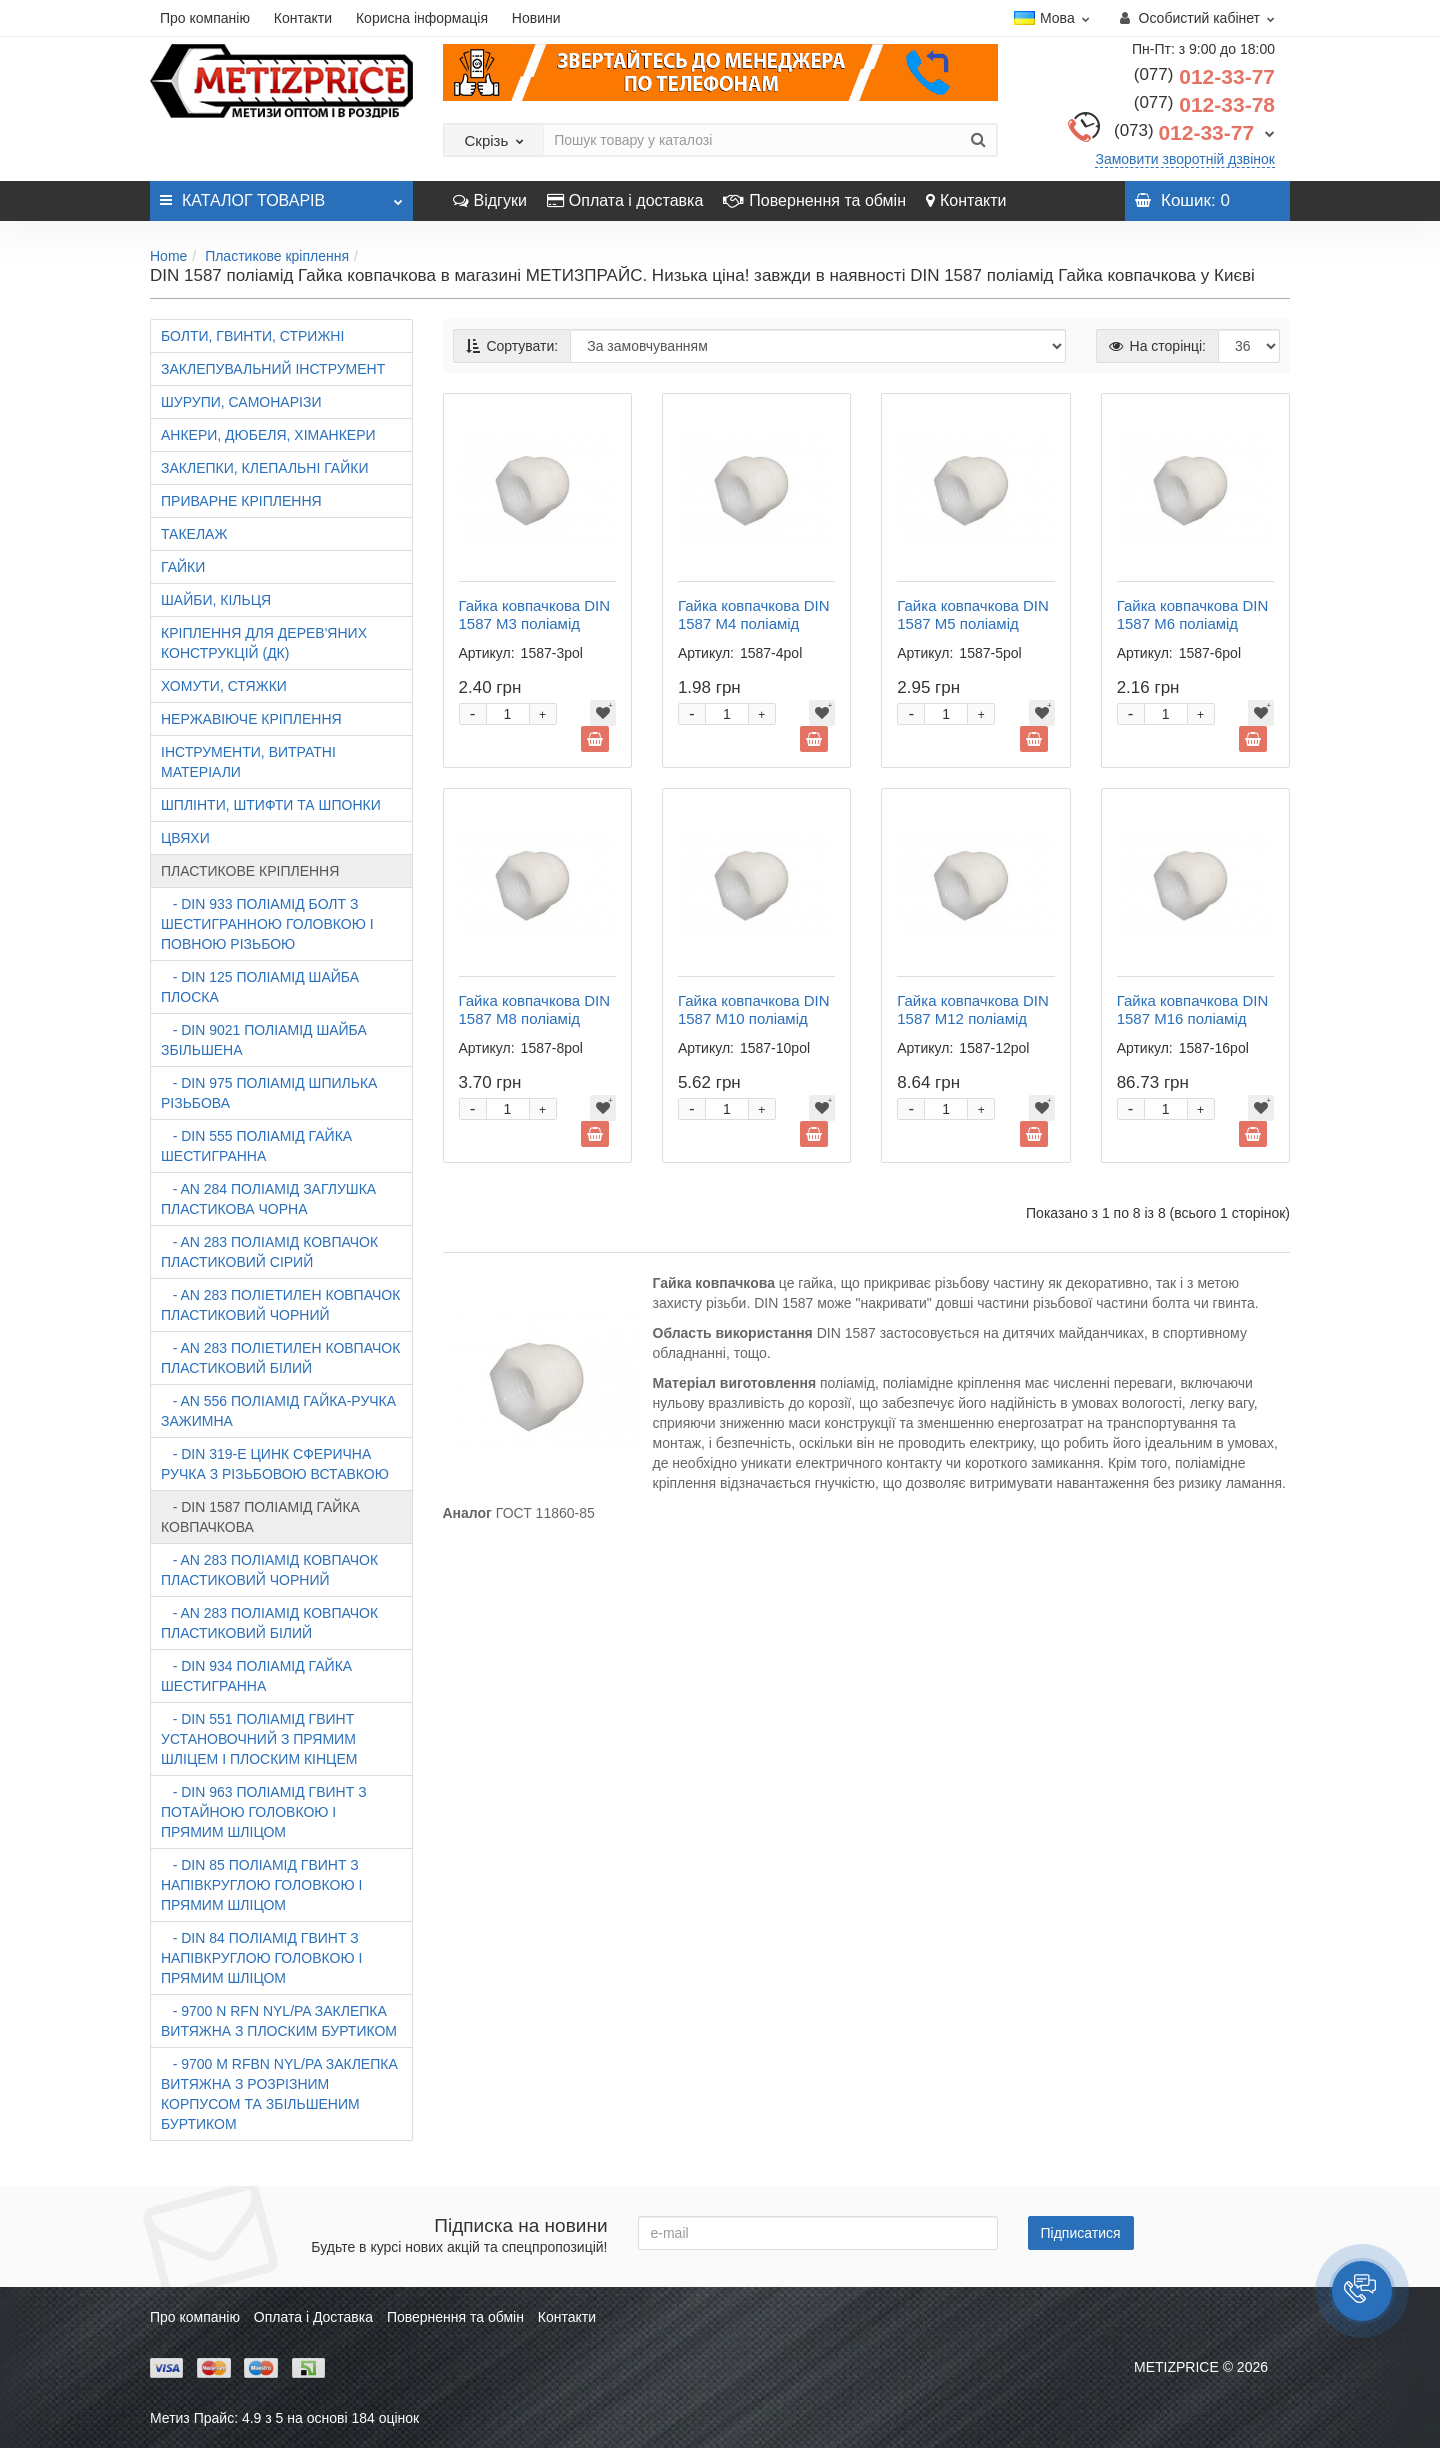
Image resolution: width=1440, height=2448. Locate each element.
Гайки (183, 567)
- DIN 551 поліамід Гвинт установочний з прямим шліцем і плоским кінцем (259, 1739)
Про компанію (205, 18)
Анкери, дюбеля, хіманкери (268, 435)
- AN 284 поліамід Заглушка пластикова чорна (268, 1199)
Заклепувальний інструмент (273, 369)
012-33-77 (1204, 76)
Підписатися (1081, 2233)
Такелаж (194, 534)
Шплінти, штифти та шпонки (271, 805)
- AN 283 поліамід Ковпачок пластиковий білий (269, 1623)
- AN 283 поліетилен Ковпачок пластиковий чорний (280, 1305)
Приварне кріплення (241, 501)
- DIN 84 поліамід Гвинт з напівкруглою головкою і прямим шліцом (261, 1958)
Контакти (303, 18)
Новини (536, 18)
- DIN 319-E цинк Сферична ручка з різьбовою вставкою (275, 1464)
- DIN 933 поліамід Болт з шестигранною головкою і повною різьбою (267, 924)
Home (168, 256)
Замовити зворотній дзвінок (1185, 159)
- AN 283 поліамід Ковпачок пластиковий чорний (269, 1570)
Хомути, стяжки (224, 686)
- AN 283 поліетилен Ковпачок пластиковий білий (280, 1358)
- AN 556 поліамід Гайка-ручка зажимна (278, 1411)
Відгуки (490, 200)
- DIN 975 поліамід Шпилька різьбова (269, 1093)
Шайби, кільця (216, 600)
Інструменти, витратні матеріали (248, 762)
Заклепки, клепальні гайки (264, 468)
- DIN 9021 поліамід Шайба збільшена (264, 1040)
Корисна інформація (422, 18)
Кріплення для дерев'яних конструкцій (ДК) (264, 643)
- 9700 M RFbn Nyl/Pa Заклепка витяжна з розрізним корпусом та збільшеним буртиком (279, 2094)
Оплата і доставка (625, 200)
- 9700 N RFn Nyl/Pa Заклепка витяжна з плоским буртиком (279, 2021)
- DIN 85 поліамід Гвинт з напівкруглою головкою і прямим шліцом (261, 1885)
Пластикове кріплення (277, 256)
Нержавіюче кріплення (251, 719)
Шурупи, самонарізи (241, 402)
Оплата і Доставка (313, 2317)
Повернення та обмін (814, 200)
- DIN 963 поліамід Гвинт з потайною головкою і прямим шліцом (264, 1812)
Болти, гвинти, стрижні (252, 336)
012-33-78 (1204, 104)
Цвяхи (185, 838)
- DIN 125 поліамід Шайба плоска (260, 987)
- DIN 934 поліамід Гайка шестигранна (256, 1676)
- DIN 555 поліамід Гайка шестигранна (256, 1146)
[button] (1362, 2291)
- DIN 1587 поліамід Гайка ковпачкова (260, 1517)
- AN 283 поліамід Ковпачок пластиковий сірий (269, 1252)
